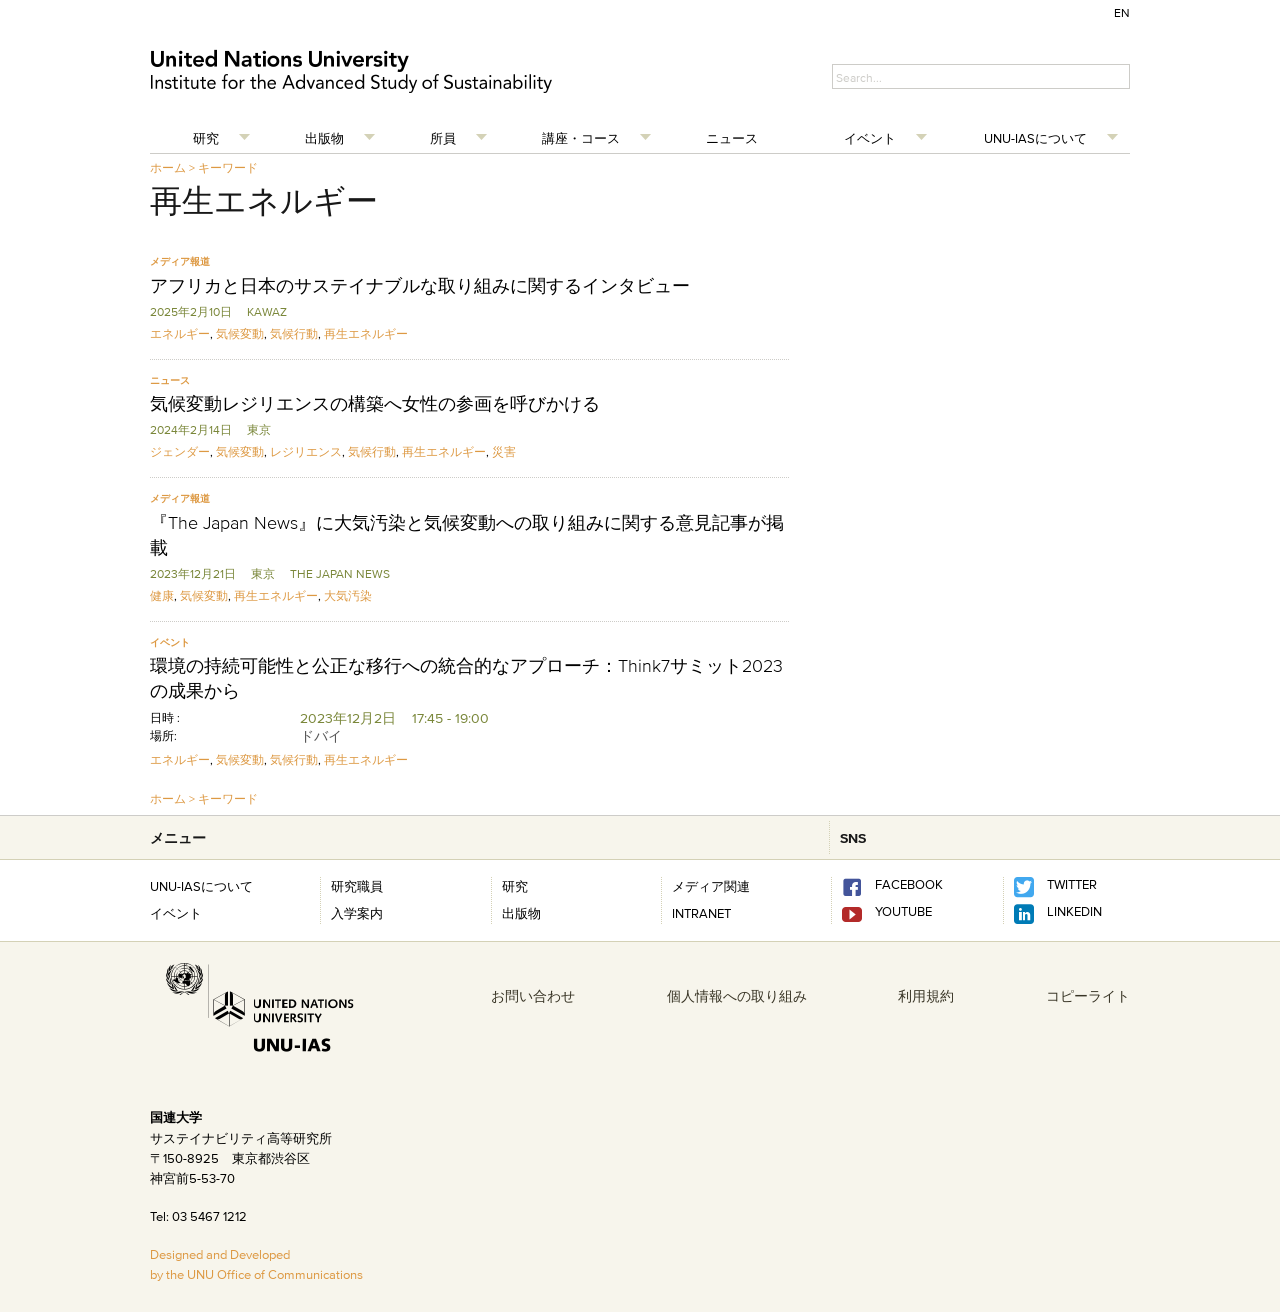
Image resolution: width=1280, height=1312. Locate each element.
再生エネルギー (366, 333)
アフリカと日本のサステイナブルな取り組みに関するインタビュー (420, 286)
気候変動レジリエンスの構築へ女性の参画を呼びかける (375, 404)
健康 (162, 595)
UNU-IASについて (1035, 138)
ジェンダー (180, 451)
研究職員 (357, 886)
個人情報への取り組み (737, 996)
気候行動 (294, 333)
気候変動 (240, 333)
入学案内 (357, 913)
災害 (504, 451)
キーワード (228, 167)
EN (1122, 12)
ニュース (732, 138)
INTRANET (701, 913)
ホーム (168, 167)
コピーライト (1088, 996)
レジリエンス (306, 451)
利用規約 (926, 996)
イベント (870, 138)
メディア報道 (180, 261)
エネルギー (180, 333)
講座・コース (581, 138)
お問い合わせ (533, 996)
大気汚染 (348, 595)
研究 (206, 138)
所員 (443, 138)
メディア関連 (711, 886)
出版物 (324, 138)
